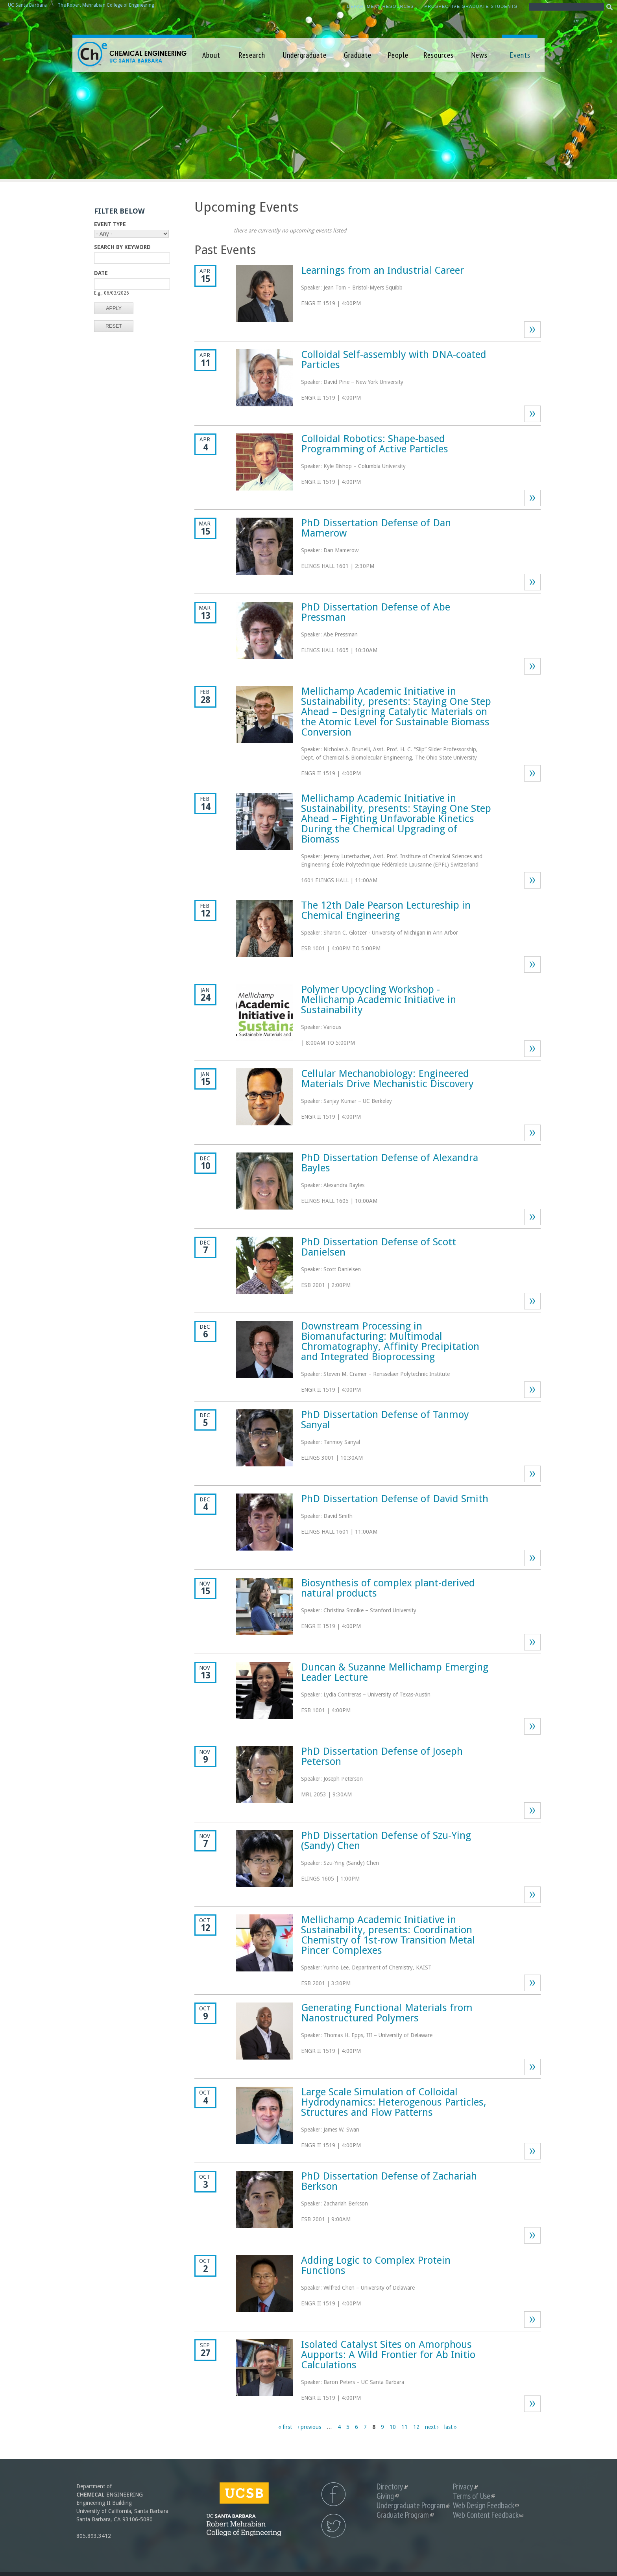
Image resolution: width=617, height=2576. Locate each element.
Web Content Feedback (488, 2515)
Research (251, 55)
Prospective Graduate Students (471, 6)
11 (404, 2427)
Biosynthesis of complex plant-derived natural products (388, 1588)
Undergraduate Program (413, 2505)
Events (520, 55)
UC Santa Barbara (27, 5)
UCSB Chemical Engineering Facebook (333, 2494)
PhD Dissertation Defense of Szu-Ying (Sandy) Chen (386, 1840)
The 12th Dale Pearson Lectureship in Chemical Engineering (386, 910)
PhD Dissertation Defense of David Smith (394, 1499)
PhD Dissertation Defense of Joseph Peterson (382, 1756)
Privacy (465, 2486)
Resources (438, 55)
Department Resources (380, 6)
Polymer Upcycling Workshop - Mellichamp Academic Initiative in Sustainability (378, 999)
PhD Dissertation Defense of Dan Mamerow (376, 528)
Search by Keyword (122, 247)
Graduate (357, 55)
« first (285, 2427)
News (479, 55)
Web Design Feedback (486, 2505)
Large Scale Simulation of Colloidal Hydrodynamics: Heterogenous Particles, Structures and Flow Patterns (393, 2102)
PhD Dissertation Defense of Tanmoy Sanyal (385, 1420)
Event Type (110, 224)
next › (432, 2427)
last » (450, 2427)
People (398, 55)
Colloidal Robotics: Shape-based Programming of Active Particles (374, 444)
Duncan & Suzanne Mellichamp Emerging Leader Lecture (394, 1672)
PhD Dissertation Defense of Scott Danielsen (378, 1247)
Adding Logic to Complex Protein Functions (376, 2265)
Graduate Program (405, 2515)
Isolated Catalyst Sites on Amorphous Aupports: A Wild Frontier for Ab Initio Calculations (388, 2354)
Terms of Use (474, 2496)
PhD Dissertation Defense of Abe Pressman (375, 612)
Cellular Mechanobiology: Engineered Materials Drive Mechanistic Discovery (387, 1079)
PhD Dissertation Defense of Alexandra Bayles (389, 1163)
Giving (388, 2496)
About (211, 55)
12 (416, 2427)
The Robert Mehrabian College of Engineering (105, 5)
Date (101, 273)
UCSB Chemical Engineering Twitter (333, 2525)
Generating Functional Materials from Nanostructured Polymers (387, 2013)
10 (393, 2427)
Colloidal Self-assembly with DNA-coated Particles (393, 360)
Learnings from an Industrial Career (382, 270)
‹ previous (309, 2427)
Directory (392, 2486)
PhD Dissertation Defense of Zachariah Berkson (389, 2181)
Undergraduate (305, 55)
